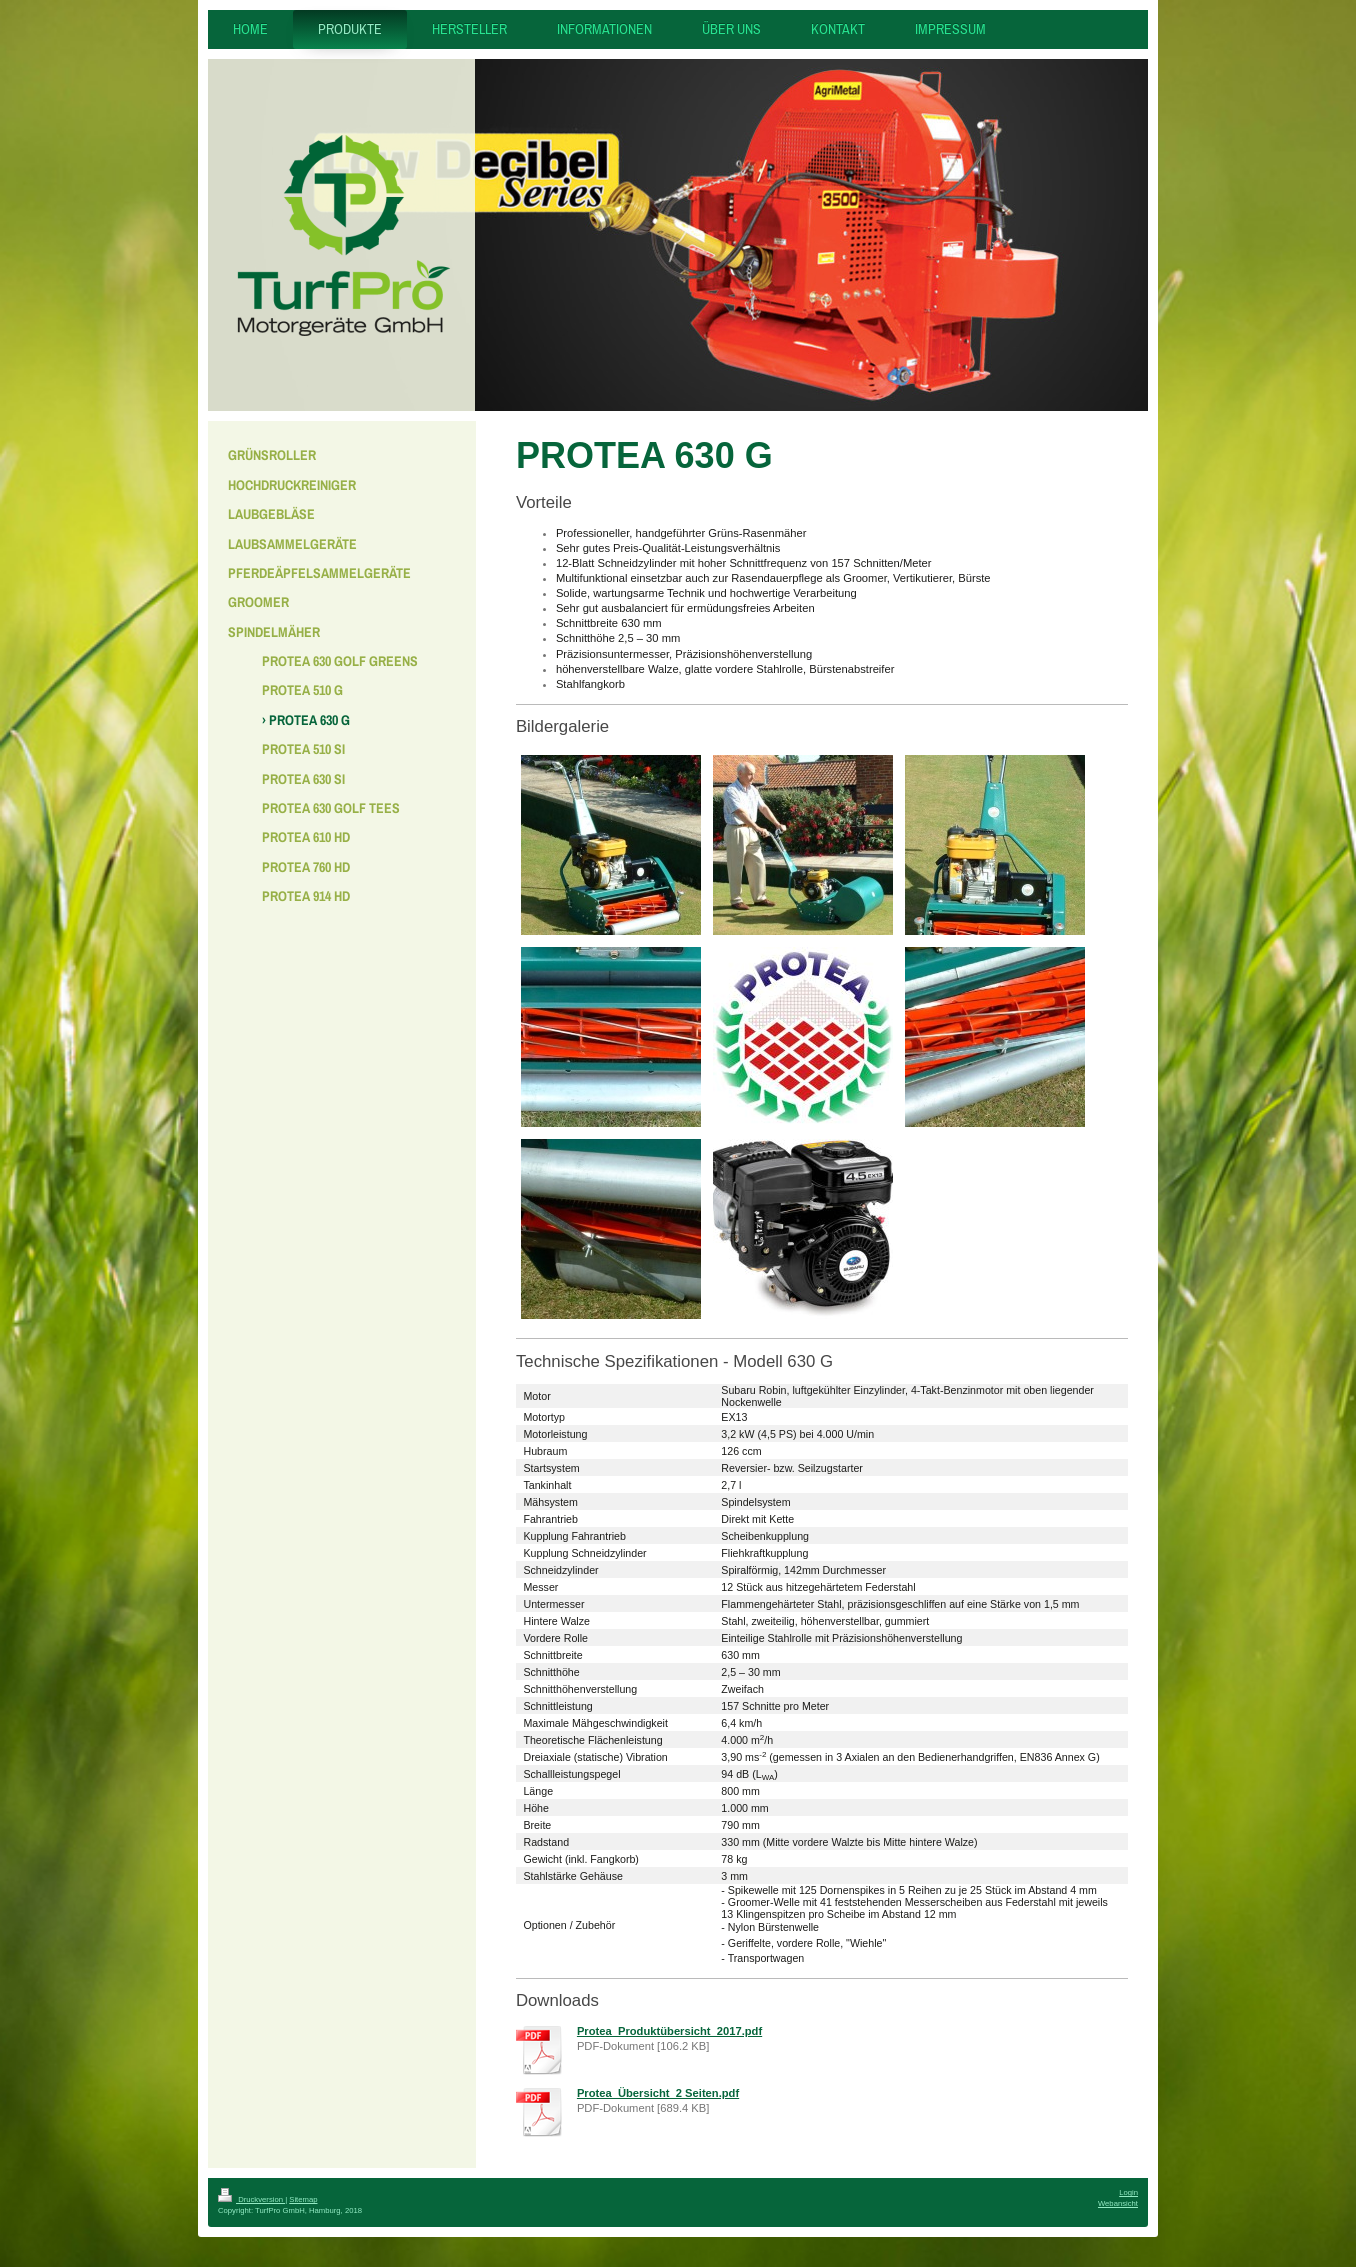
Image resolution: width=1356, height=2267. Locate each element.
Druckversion (251, 2199)
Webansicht (1118, 2203)
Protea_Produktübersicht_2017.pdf (669, 2031)
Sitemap (303, 2199)
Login (1128, 2192)
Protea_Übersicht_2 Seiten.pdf (658, 2093)
